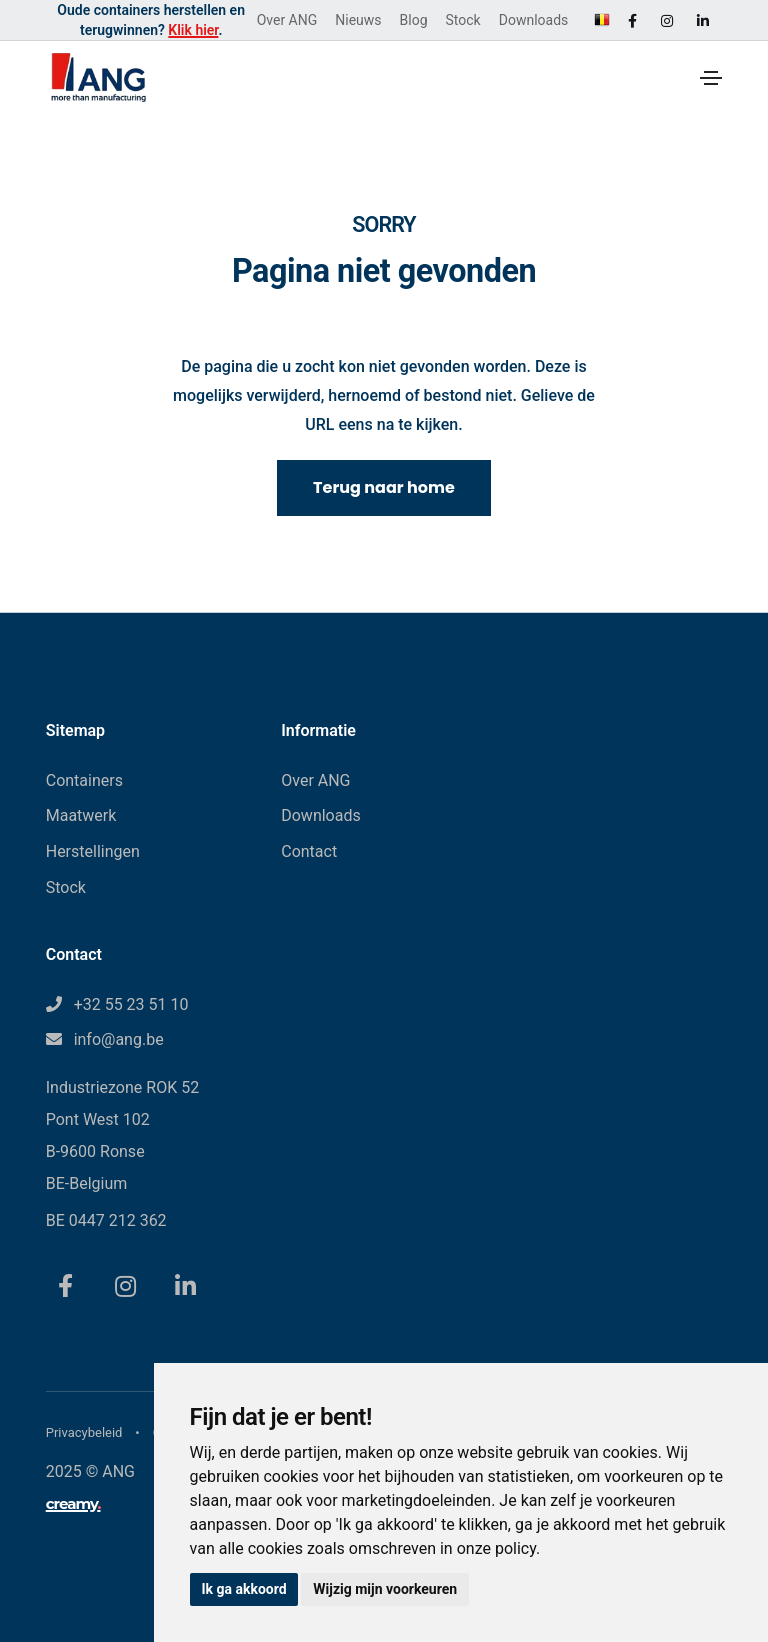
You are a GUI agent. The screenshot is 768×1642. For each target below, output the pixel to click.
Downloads (534, 20)
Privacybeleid (84, 1432)
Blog (414, 20)
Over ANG (287, 20)
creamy (73, 1503)
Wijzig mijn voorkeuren (386, 1589)
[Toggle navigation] (711, 78)
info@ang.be (119, 1039)
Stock (463, 20)
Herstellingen (93, 851)
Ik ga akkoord (244, 1589)
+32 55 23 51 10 (131, 1004)
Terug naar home (384, 487)
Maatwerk (81, 815)
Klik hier (193, 30)
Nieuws (358, 20)
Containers (84, 780)
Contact (309, 851)
